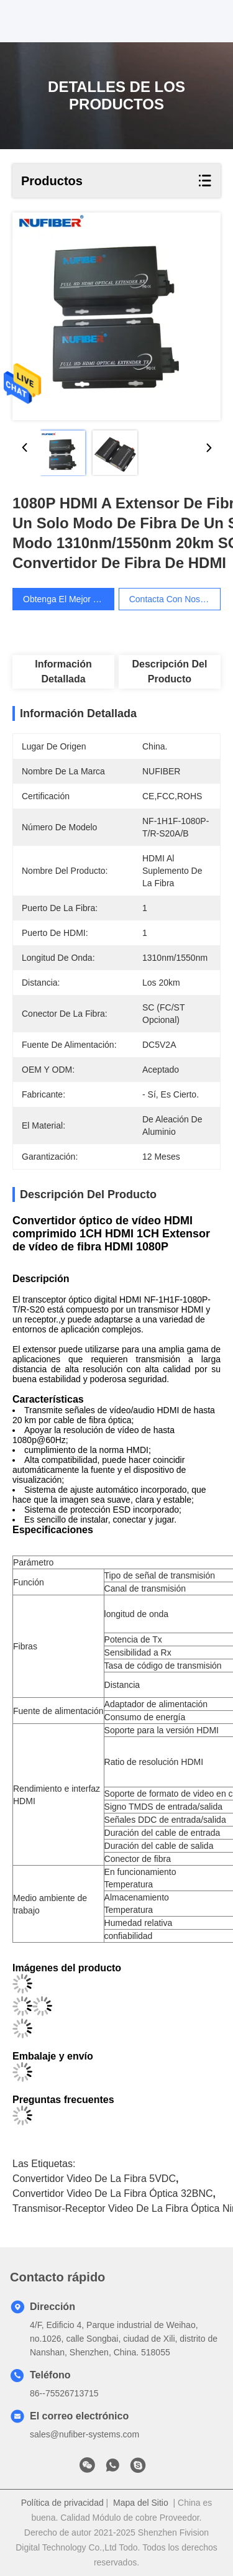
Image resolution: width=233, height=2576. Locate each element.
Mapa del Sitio (140, 2503)
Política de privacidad (62, 2503)
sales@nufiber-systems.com (84, 2434)
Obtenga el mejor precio (74, 599)
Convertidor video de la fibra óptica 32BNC (112, 2193)
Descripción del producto (169, 671)
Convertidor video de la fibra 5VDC (94, 2178)
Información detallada (63, 671)
